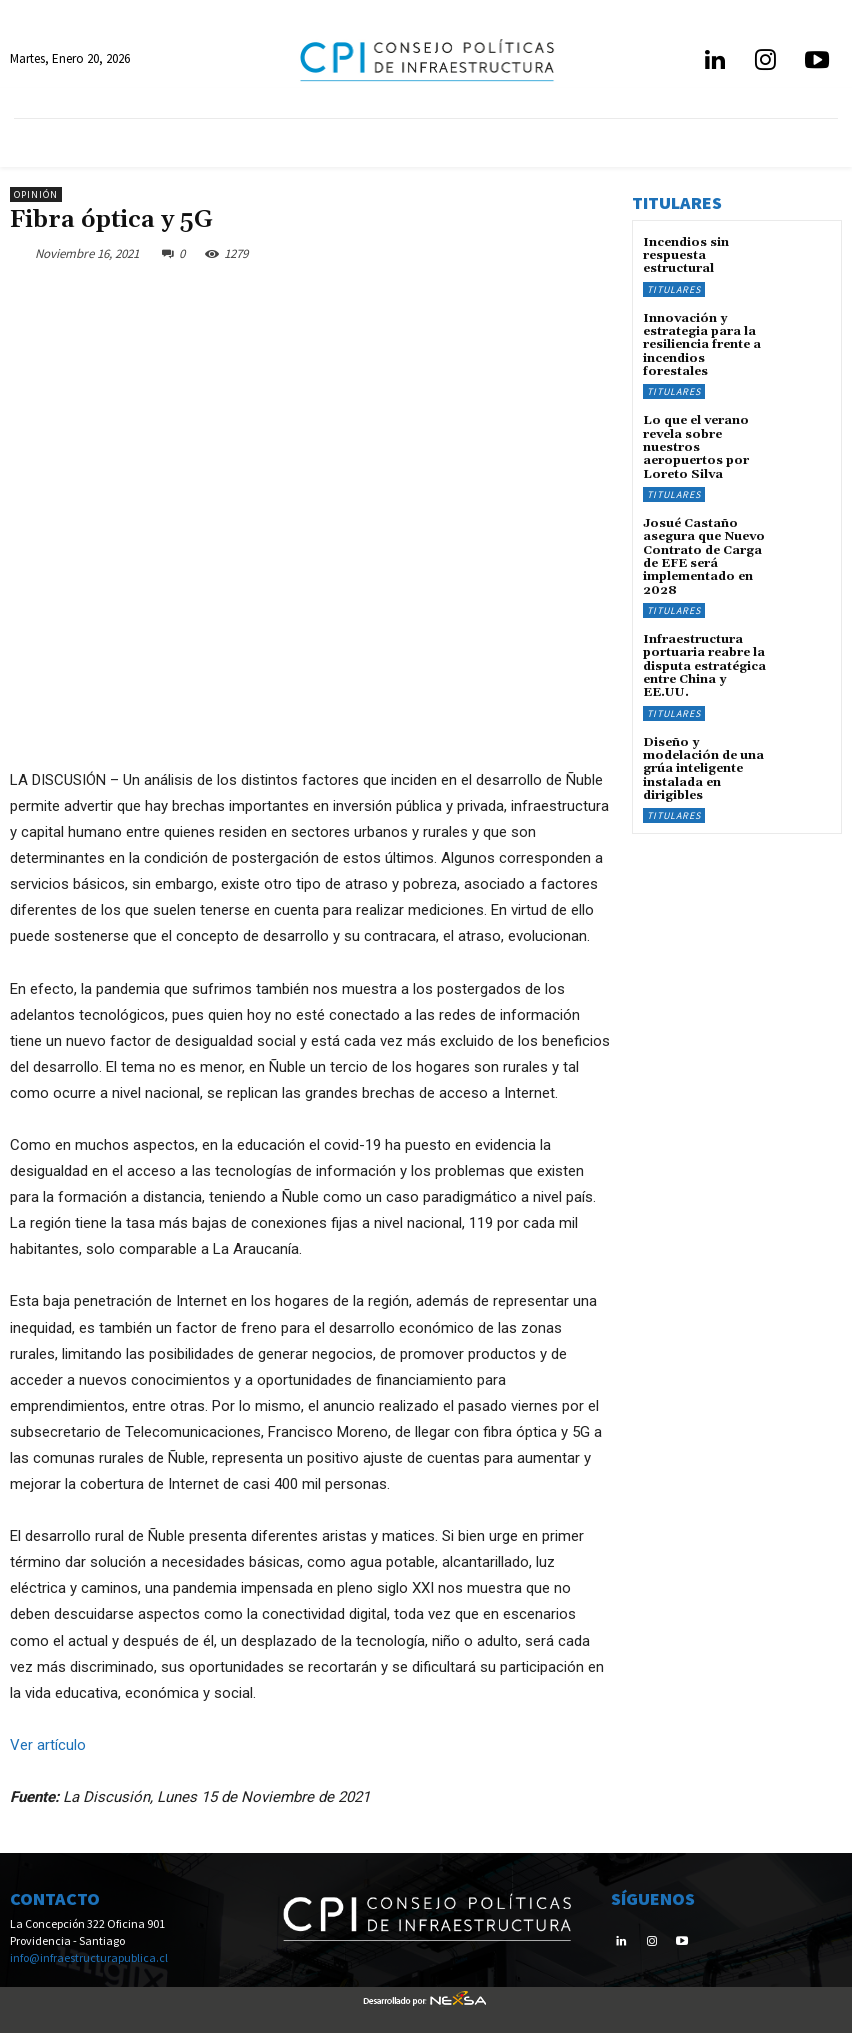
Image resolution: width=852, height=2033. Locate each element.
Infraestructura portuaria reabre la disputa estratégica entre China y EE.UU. (704, 663)
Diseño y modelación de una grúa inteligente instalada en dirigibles (703, 765)
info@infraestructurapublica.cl (89, 1957)
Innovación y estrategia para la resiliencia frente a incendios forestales (702, 344)
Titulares (674, 288)
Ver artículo (48, 1745)
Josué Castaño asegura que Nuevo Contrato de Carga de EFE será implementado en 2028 (703, 554)
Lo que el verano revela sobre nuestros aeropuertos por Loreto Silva (696, 446)
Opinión (36, 194)
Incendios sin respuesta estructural (686, 255)
